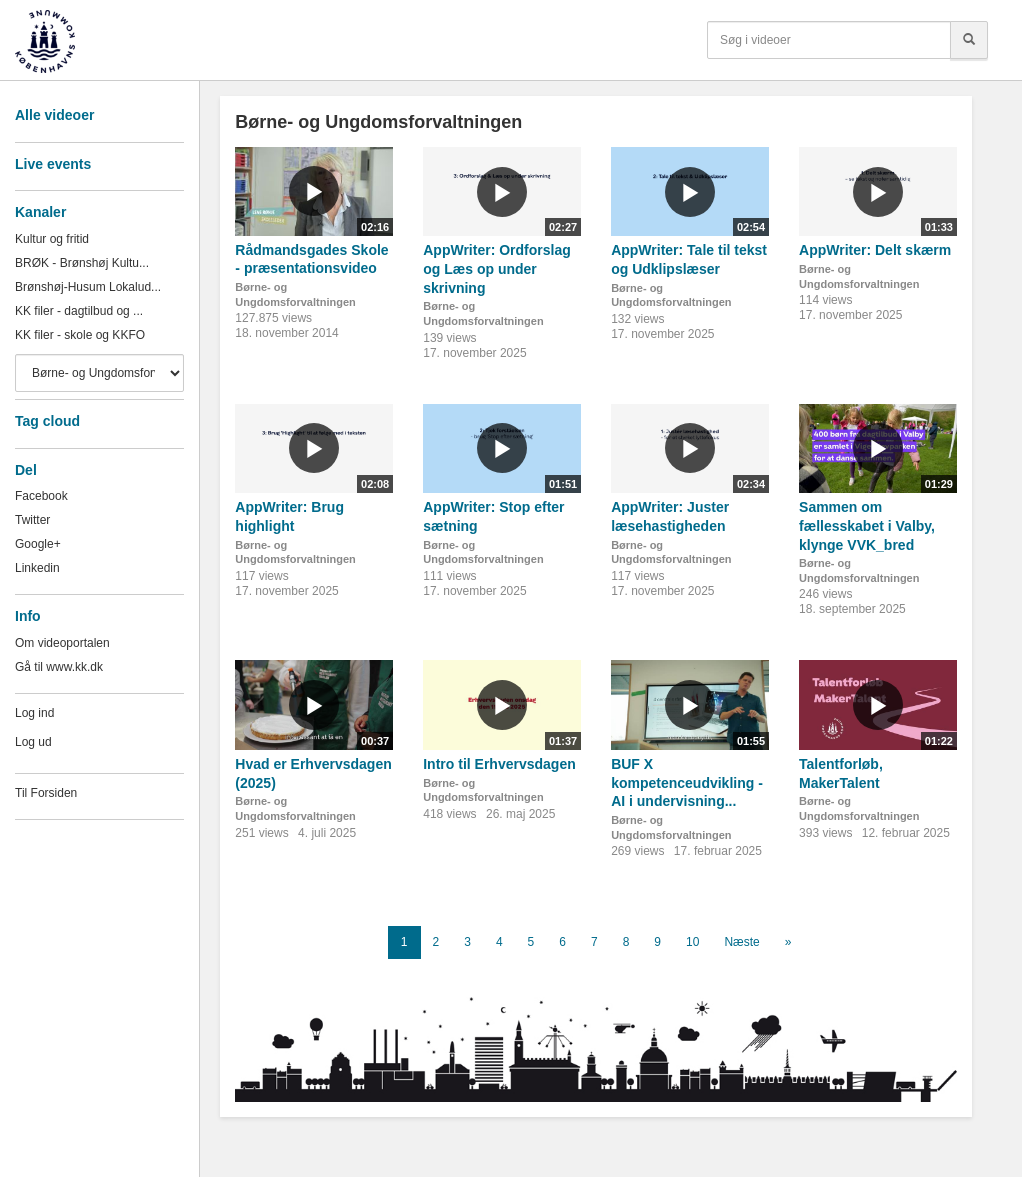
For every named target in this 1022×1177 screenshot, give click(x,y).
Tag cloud (47, 421)
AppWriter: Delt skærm (875, 250)
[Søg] (969, 40)
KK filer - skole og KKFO (80, 335)
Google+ (38, 544)
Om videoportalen (62, 643)
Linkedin (37, 568)
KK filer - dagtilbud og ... (79, 311)
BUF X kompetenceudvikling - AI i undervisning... (687, 782)
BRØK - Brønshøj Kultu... (82, 263)
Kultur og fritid (52, 239)
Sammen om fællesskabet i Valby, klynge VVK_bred (867, 525)
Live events (53, 164)
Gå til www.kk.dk (59, 667)
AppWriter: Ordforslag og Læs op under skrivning (497, 268)
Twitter (32, 520)
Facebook (41, 496)
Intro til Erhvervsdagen (499, 764)
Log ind (34, 713)
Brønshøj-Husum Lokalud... (88, 287)
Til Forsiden (46, 793)
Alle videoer (54, 115)
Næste (741, 942)
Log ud (33, 742)
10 (692, 942)
